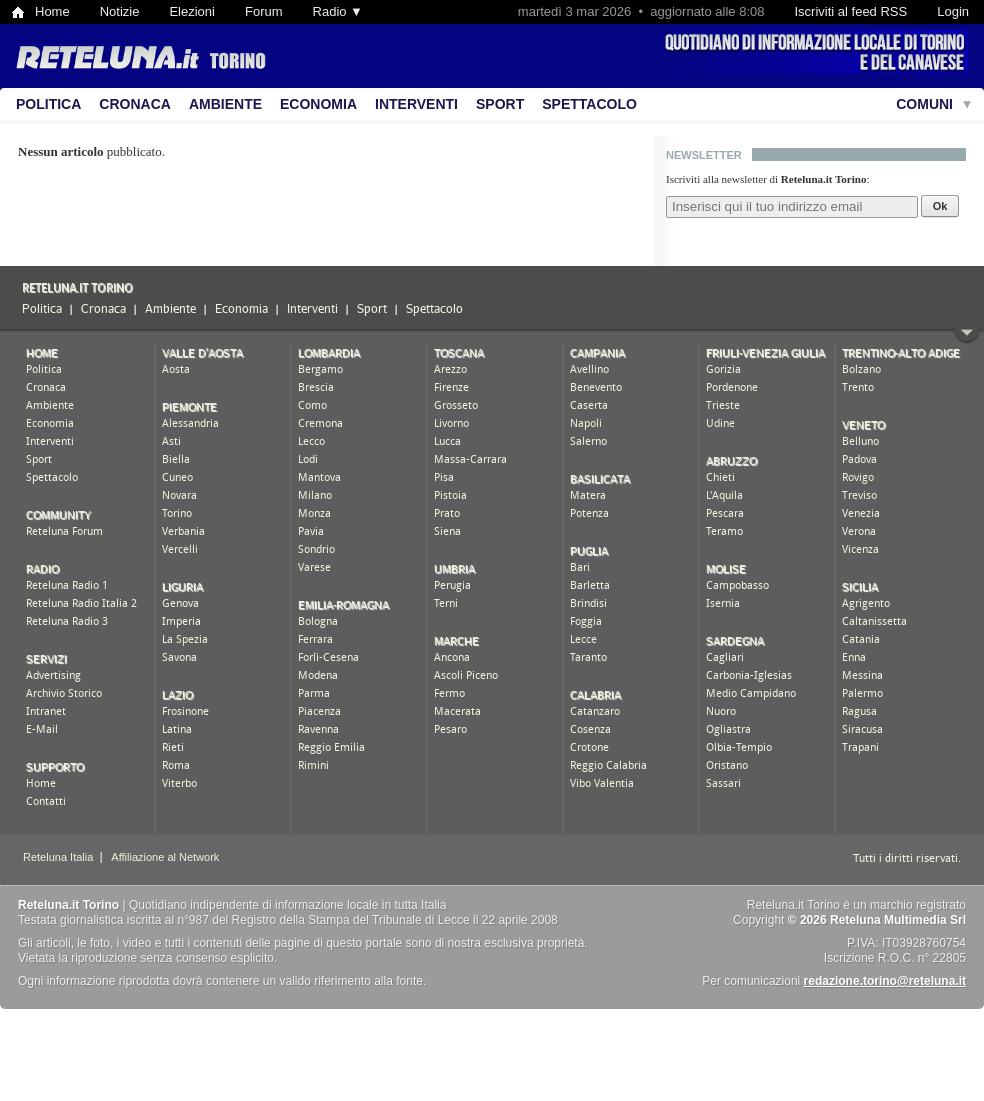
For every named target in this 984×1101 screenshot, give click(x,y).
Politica (48, 104)
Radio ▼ (338, 11)
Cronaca (135, 104)
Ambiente (225, 104)
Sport (500, 104)
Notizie (120, 11)
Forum (264, 11)
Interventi (416, 104)
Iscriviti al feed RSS (850, 11)
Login (953, 11)
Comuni (924, 104)
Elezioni (192, 11)
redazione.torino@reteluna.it (885, 981)
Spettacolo (589, 104)
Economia (318, 104)
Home (52, 11)
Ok (940, 206)
